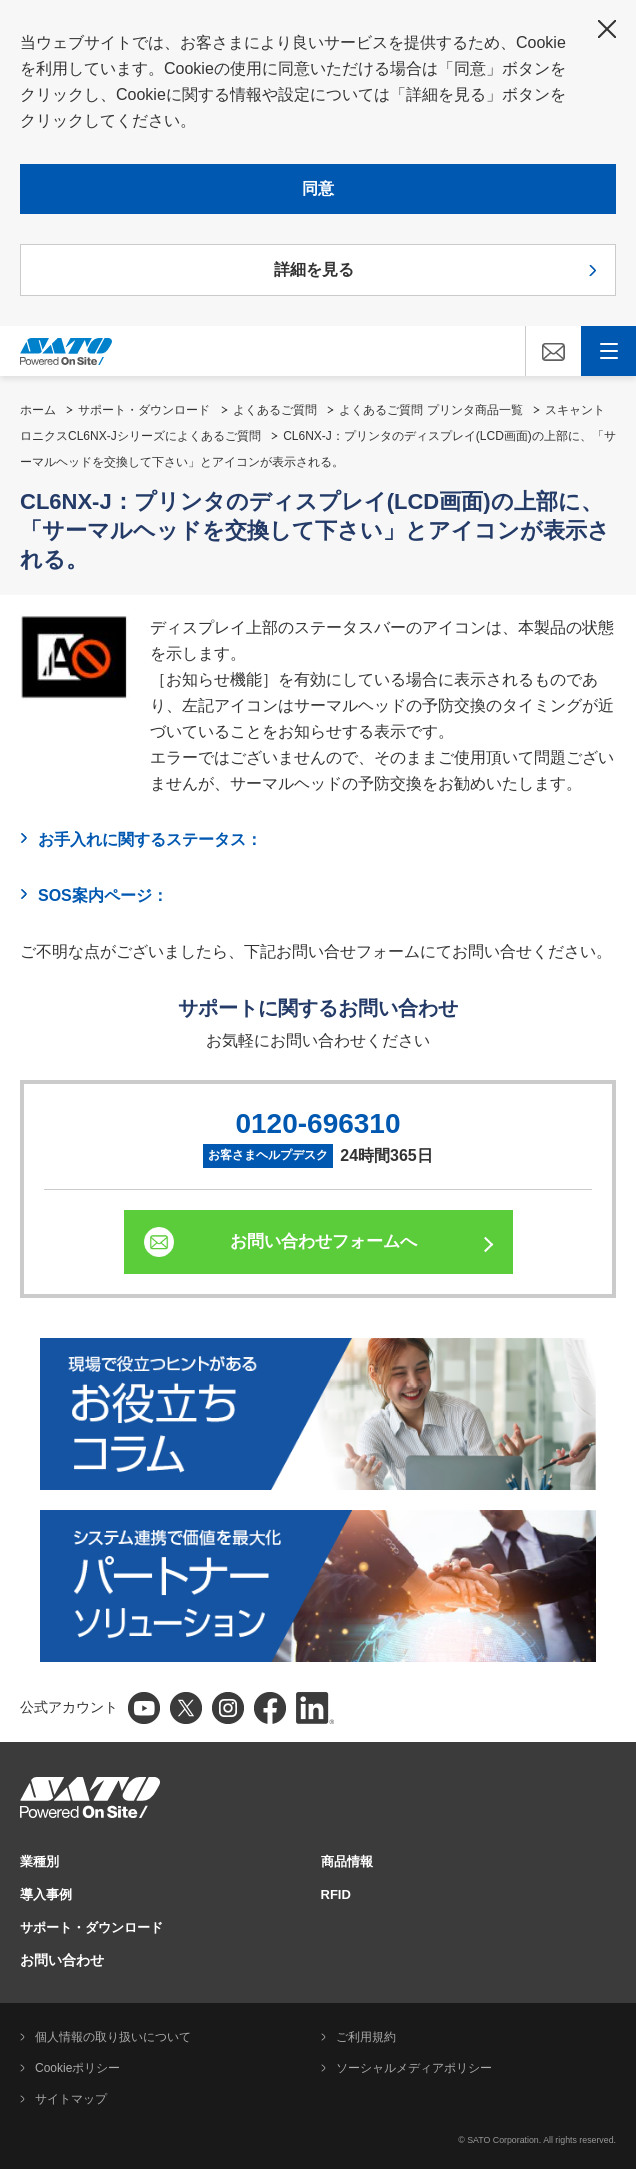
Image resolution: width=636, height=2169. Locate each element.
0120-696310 (317, 1123)
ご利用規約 (366, 2037)
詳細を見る (314, 269)
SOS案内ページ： (103, 895)
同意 (318, 188)
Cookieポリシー (77, 2068)
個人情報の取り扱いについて (113, 2037)
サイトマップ (71, 2099)
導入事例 (46, 1894)
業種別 (39, 1861)
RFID (336, 1894)
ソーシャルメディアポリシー (414, 2068)
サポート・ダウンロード (144, 410)
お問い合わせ (62, 1960)
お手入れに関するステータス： (150, 839)
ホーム (38, 410)
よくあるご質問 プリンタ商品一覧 (430, 410)
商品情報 (347, 1861)
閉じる (607, 29)
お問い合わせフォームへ (323, 1241)
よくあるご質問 (275, 410)
